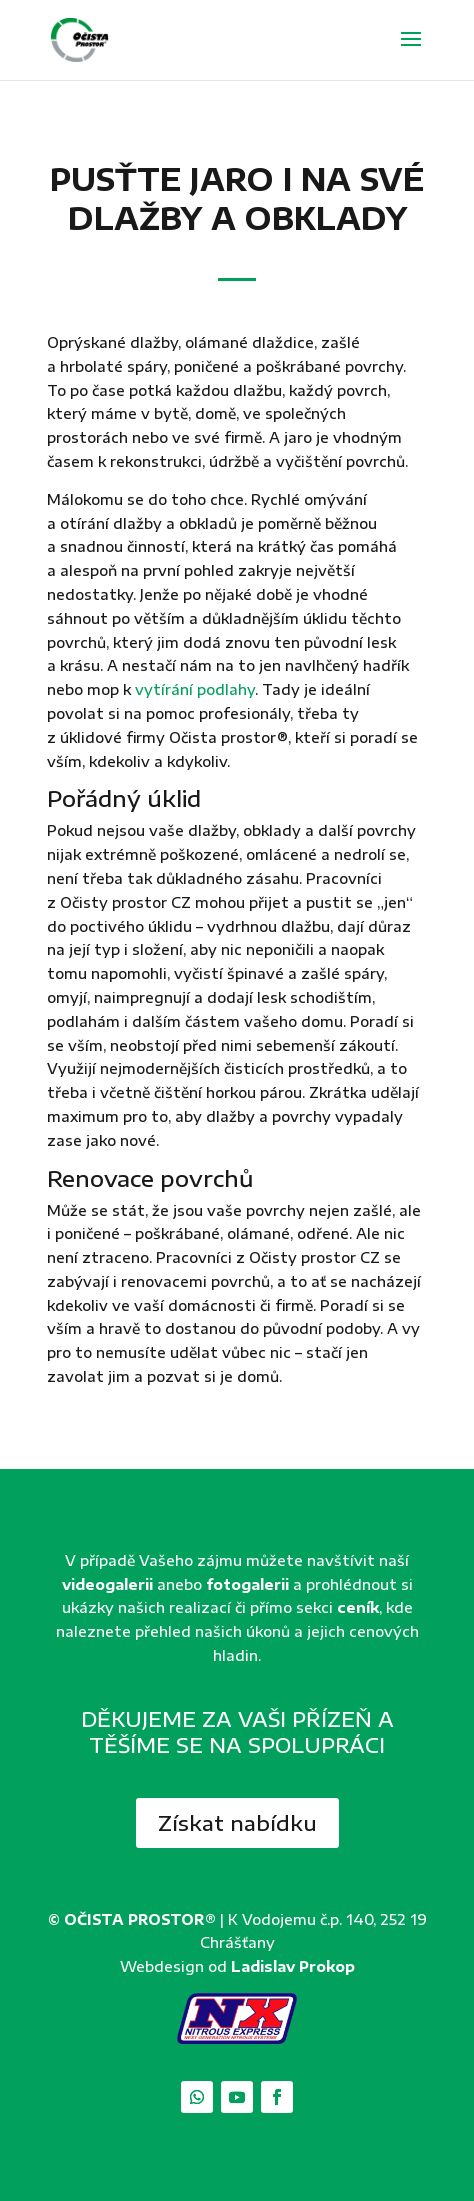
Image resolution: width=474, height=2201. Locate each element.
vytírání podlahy (195, 689)
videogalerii (107, 1584)
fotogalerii (247, 1584)
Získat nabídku (237, 1822)
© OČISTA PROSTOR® (132, 1919)
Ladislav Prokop (293, 1966)
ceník (358, 1607)
